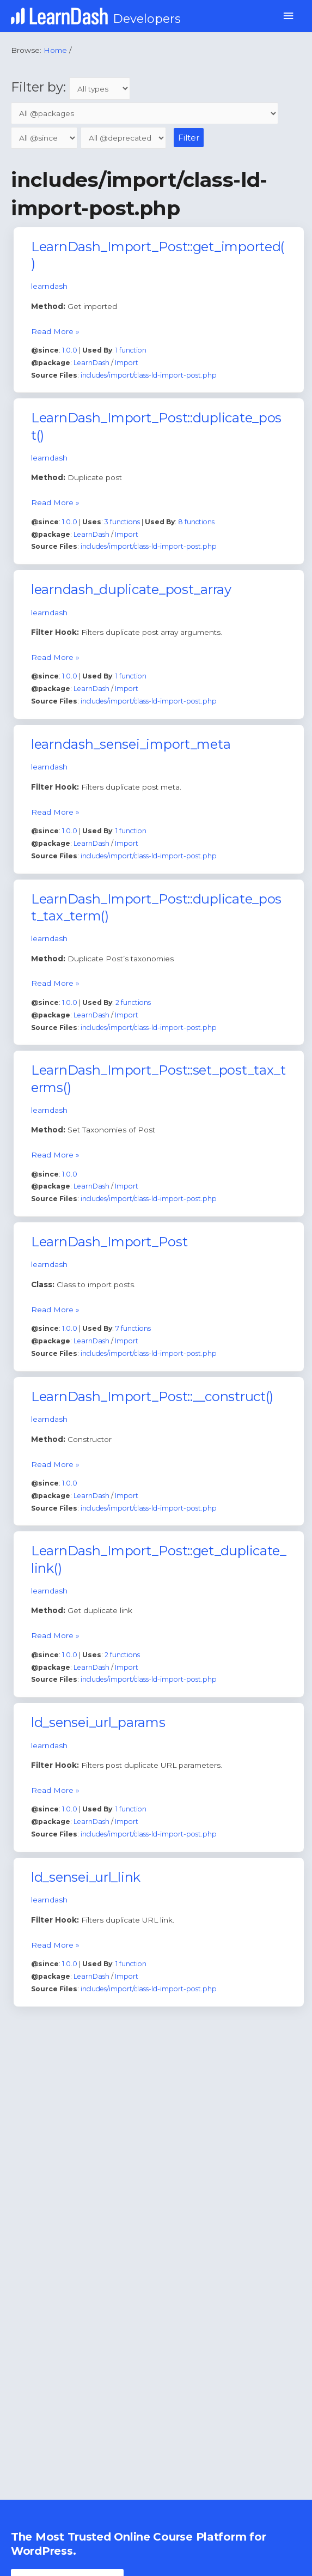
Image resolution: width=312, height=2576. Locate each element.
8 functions (196, 522)
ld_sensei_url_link (85, 1877)
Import (126, 363)
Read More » (55, 330)
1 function (130, 350)
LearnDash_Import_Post (109, 1242)
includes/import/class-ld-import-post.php (149, 375)
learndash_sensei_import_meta (130, 744)
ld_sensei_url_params (98, 1722)
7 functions (133, 1328)
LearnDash (91, 363)
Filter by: (70, 87)
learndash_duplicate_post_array (131, 589)
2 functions (133, 1002)
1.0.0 (69, 350)
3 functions (122, 522)
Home (55, 50)
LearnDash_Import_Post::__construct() (152, 1396)
